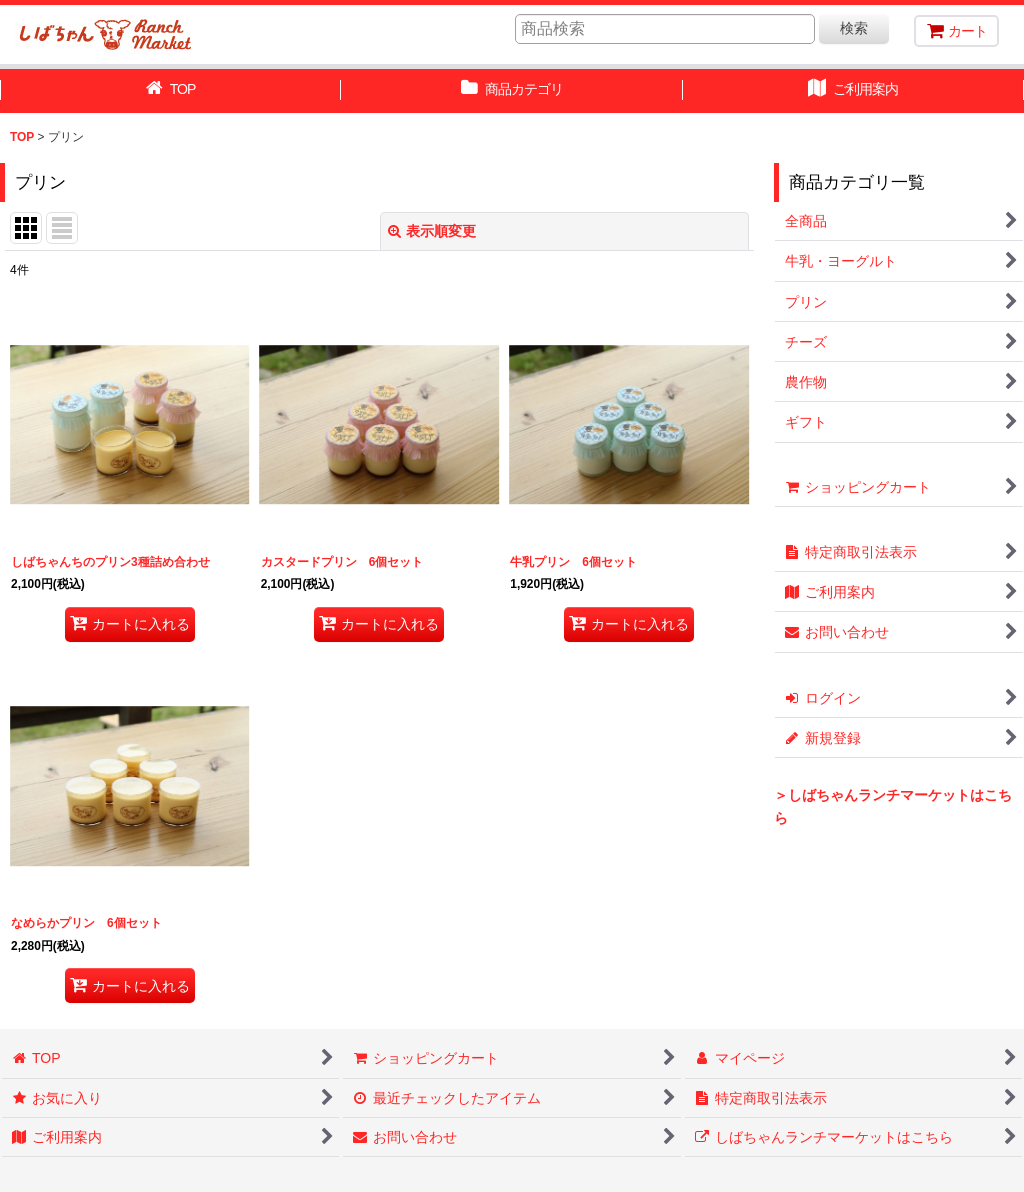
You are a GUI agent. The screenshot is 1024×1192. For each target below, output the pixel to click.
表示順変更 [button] (432, 231)
